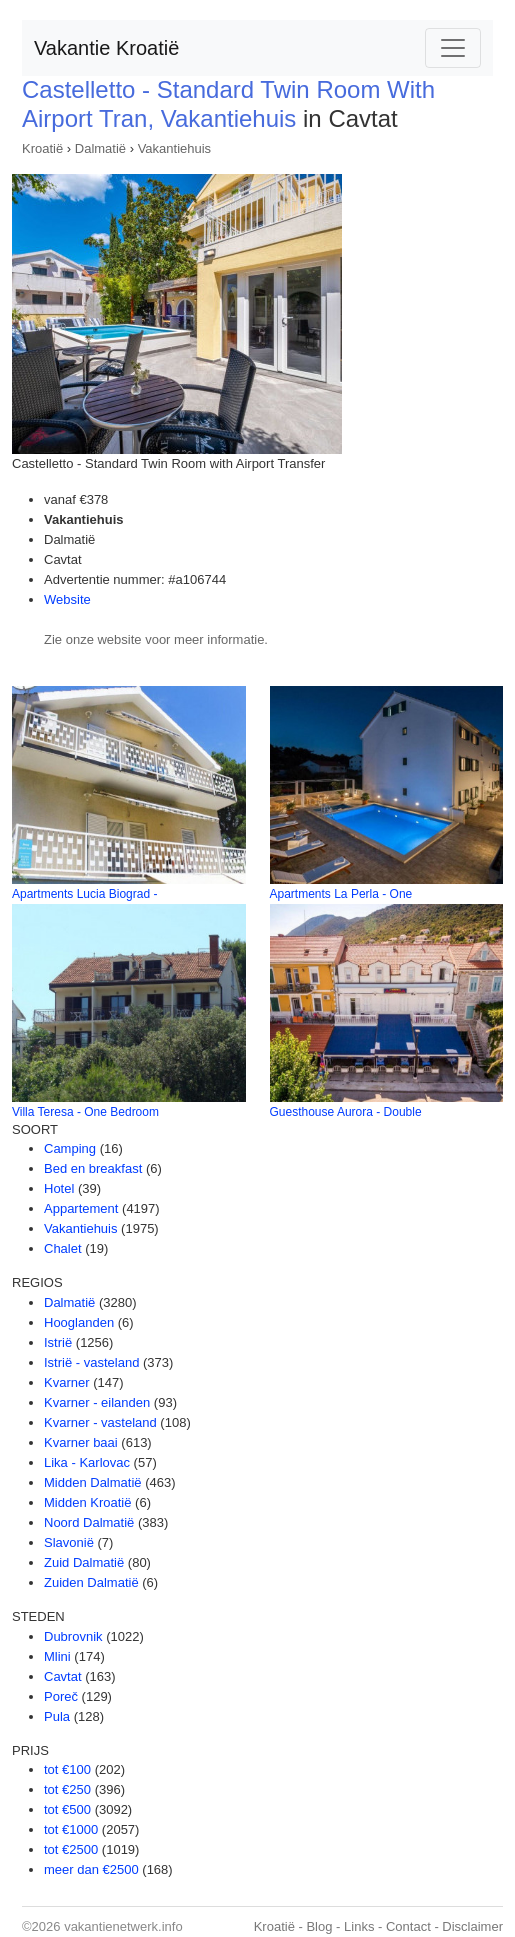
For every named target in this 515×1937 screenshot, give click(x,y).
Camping (70, 1148)
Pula (57, 1716)
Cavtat (63, 1676)
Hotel (59, 1188)
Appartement (81, 1208)
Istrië (58, 1342)
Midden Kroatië (87, 1502)
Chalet (63, 1248)
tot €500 (67, 1809)
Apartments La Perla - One (341, 894)
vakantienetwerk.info (123, 1926)
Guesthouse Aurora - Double (346, 1112)
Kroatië (42, 148)
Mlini (57, 1656)
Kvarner (67, 1382)
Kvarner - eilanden (97, 1402)
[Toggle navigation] (453, 48)
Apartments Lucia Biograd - (84, 894)
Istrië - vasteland (91, 1362)
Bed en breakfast (93, 1168)
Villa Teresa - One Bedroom (85, 1112)
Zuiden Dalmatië (91, 1582)
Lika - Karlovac (87, 1462)
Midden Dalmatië (93, 1482)
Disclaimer (472, 1926)
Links (359, 1926)
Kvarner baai (81, 1442)
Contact (408, 1926)
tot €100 (67, 1769)
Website (67, 599)
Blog (319, 1926)
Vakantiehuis (174, 148)
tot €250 (67, 1789)
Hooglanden (79, 1322)
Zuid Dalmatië (84, 1562)
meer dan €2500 (91, 1869)
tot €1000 (71, 1829)
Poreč (61, 1696)
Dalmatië (100, 148)
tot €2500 (71, 1849)
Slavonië (69, 1542)
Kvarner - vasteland (100, 1422)
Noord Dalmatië (89, 1522)
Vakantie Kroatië (106, 48)
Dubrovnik (73, 1636)
